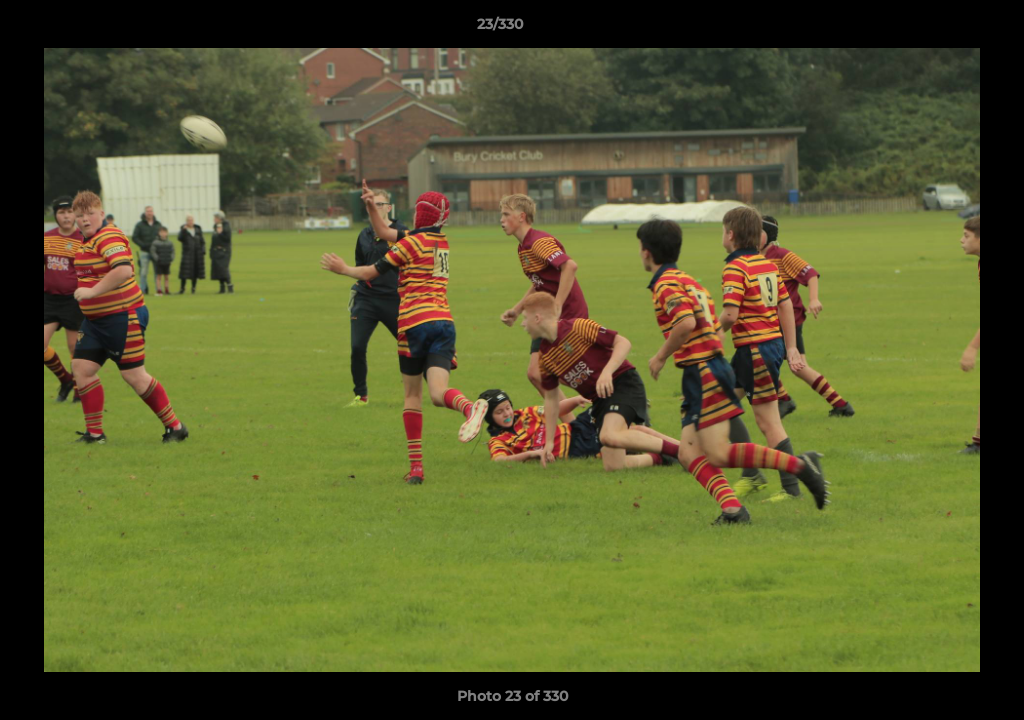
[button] (940, 29)
